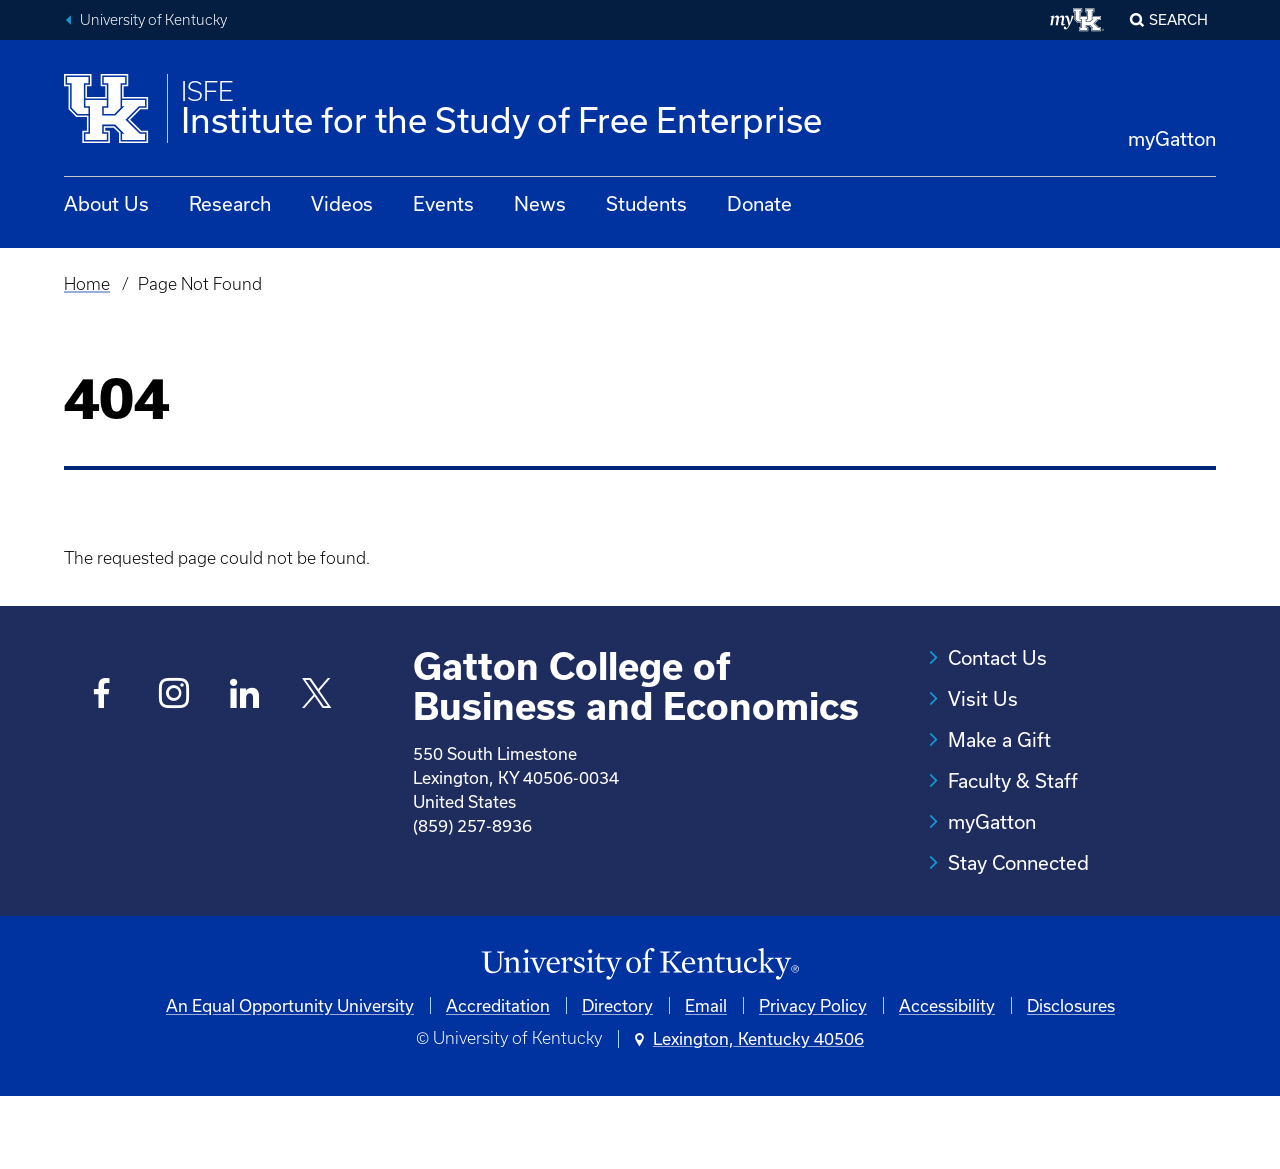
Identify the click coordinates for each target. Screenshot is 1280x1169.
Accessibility (947, 1077)
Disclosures (1071, 1077)
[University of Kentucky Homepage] (640, 1036)
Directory (617, 1077)
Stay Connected (1018, 862)
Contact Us (997, 657)
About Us (106, 203)
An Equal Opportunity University (290, 1077)
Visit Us (983, 698)
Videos (342, 203)
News (540, 203)
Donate (759, 203)
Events (443, 203)
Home (87, 284)
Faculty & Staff (1013, 780)
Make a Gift (999, 739)
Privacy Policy (813, 1077)
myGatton (1172, 138)
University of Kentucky (153, 20)
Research (230, 203)
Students (646, 203)
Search (1178, 19)
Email (706, 1077)
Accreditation (498, 1077)
